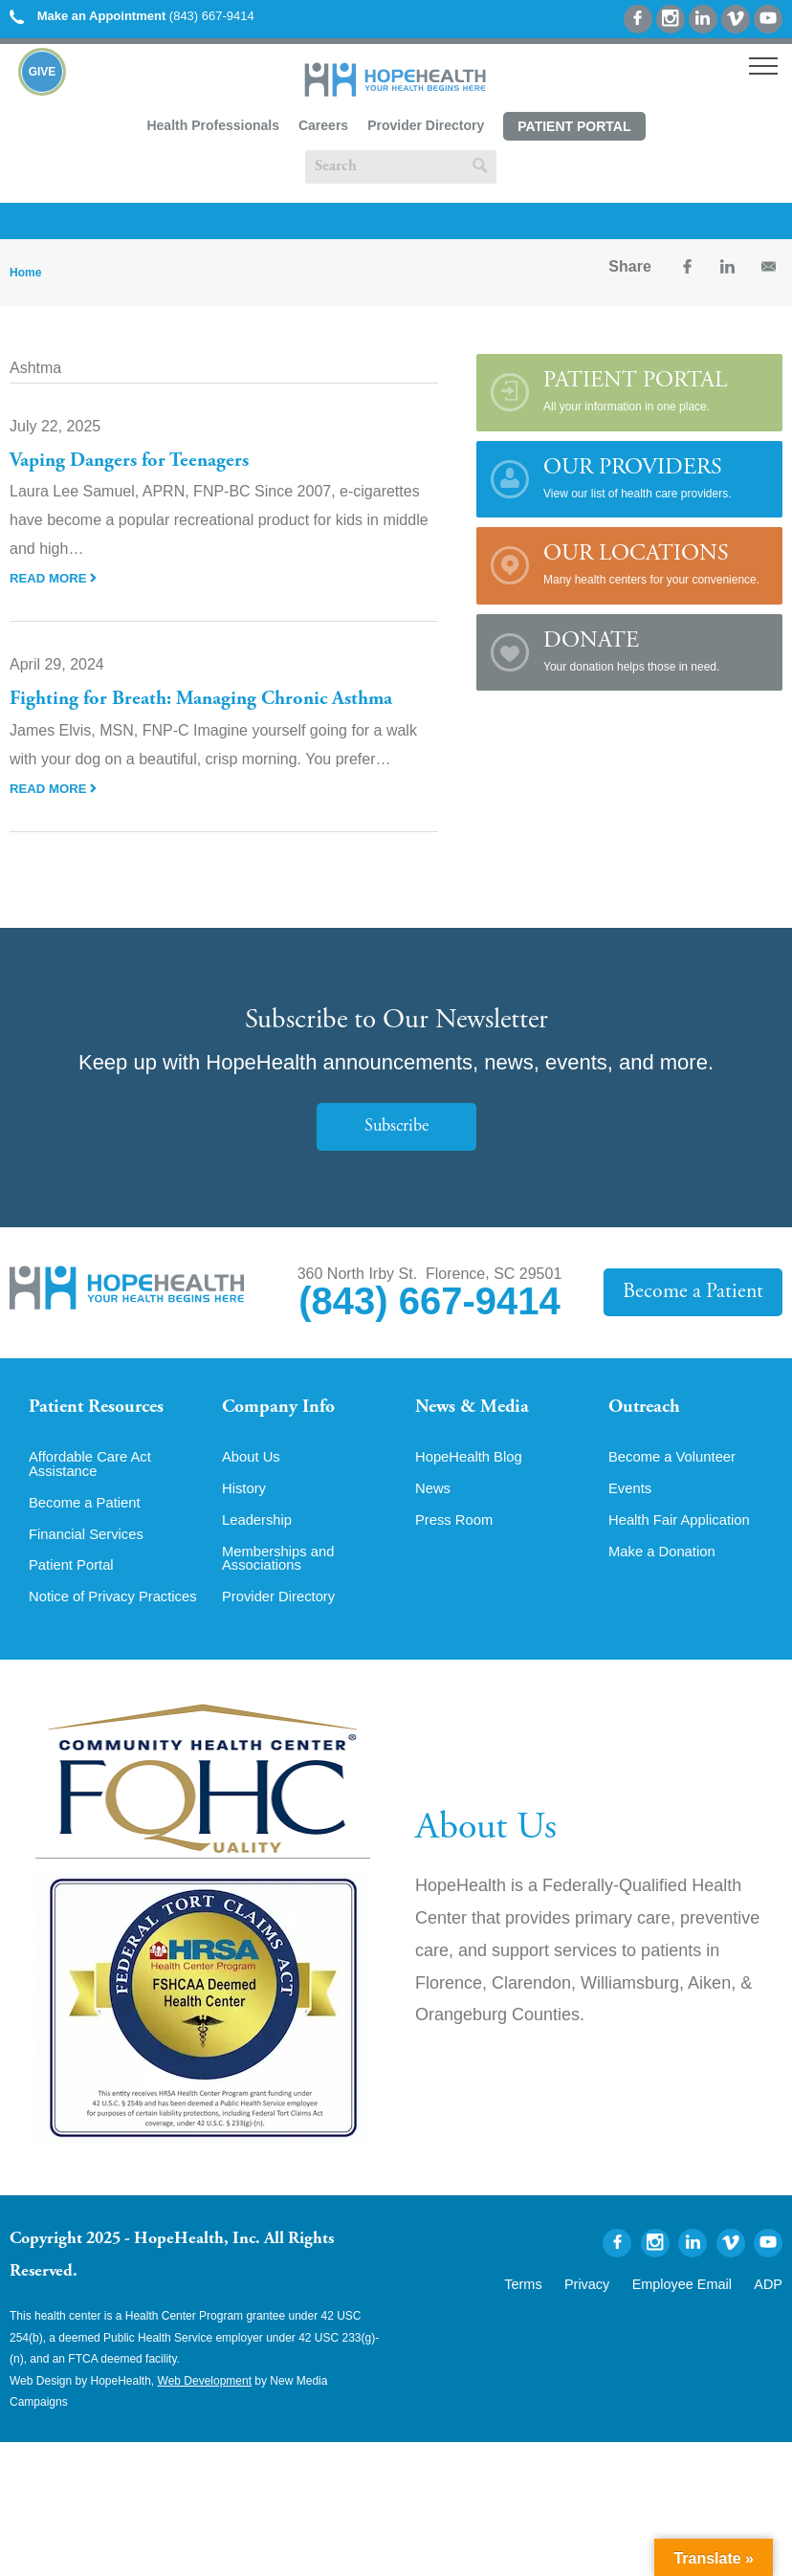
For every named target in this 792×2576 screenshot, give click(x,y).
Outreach (648, 1409)
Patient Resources (104, 1409)
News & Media (477, 1409)
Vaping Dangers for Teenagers (136, 461)
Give (42, 71)
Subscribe (396, 1126)
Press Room (457, 1533)
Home (25, 272)
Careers (323, 125)
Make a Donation (666, 1566)
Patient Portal (573, 126)
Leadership (259, 1533)
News (434, 1500)
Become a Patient (699, 1292)
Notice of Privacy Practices (86, 1621)
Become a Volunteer (677, 1468)
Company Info (284, 1409)
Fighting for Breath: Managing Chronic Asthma (214, 699)
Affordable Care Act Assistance (95, 1476)
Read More (55, 577)
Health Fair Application (684, 1533)
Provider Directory (425, 125)
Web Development (205, 2413)
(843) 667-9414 (132, 16)
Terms (556, 2315)
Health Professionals (212, 125)
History (246, 1500)
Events (631, 1500)
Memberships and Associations (282, 1573)
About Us (253, 1468)
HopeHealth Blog (473, 1468)
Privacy (612, 2315)
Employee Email (695, 2315)
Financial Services (91, 1548)
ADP (770, 2315)
